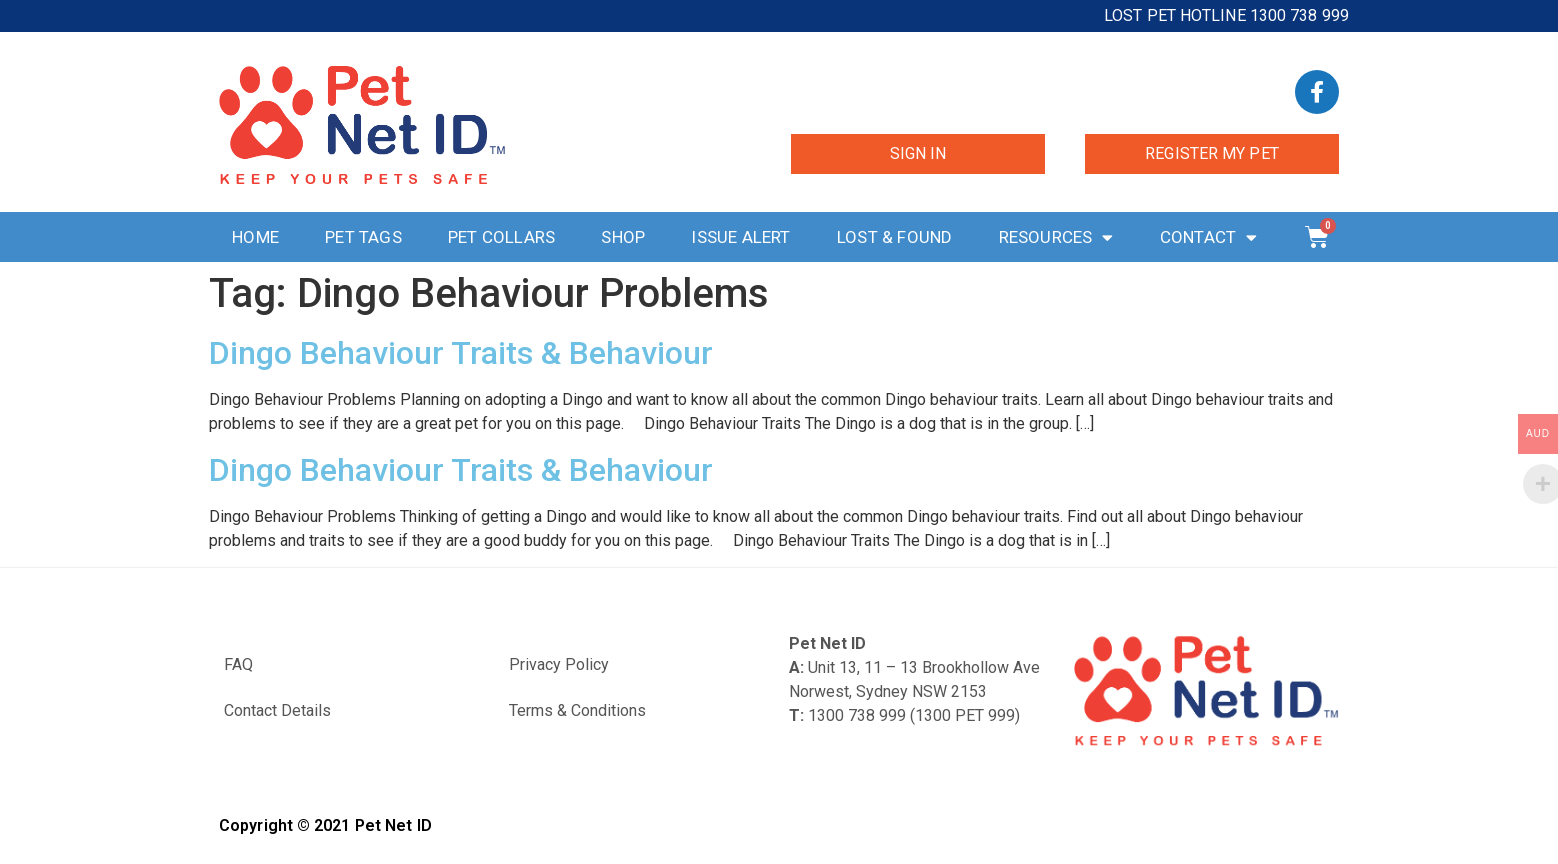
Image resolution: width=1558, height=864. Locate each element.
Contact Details (277, 710)
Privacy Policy (559, 664)
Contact (1209, 237)
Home (255, 237)
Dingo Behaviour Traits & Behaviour (461, 353)
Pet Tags (363, 237)
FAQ (238, 664)
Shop (623, 237)
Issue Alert (740, 237)
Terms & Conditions (577, 710)
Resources (1056, 237)
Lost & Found (894, 237)
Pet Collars (501, 237)
